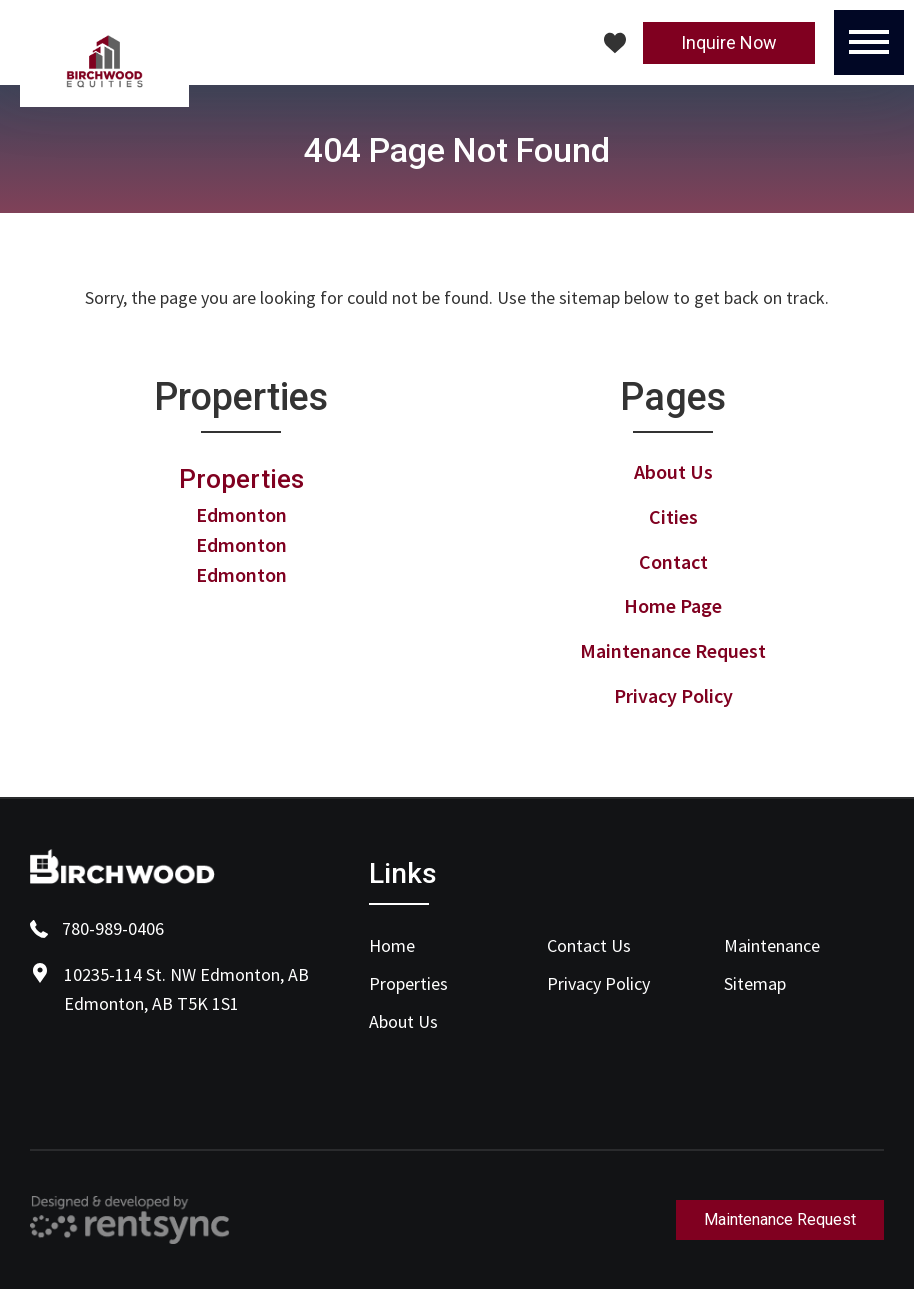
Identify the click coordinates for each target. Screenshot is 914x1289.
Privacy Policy (598, 983)
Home (392, 945)
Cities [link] (673, 516)
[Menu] (869, 42)
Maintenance (772, 945)
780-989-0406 (97, 928)
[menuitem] (449, 946)
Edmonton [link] (241, 514)
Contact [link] (673, 561)
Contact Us (589, 945)
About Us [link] (673, 471)
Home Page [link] (673, 605)
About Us (403, 1021)
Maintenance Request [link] (673, 650)
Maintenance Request (780, 1219)
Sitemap (755, 983)
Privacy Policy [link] (673, 695)
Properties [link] (241, 479)
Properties (408, 983)
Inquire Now (729, 42)
